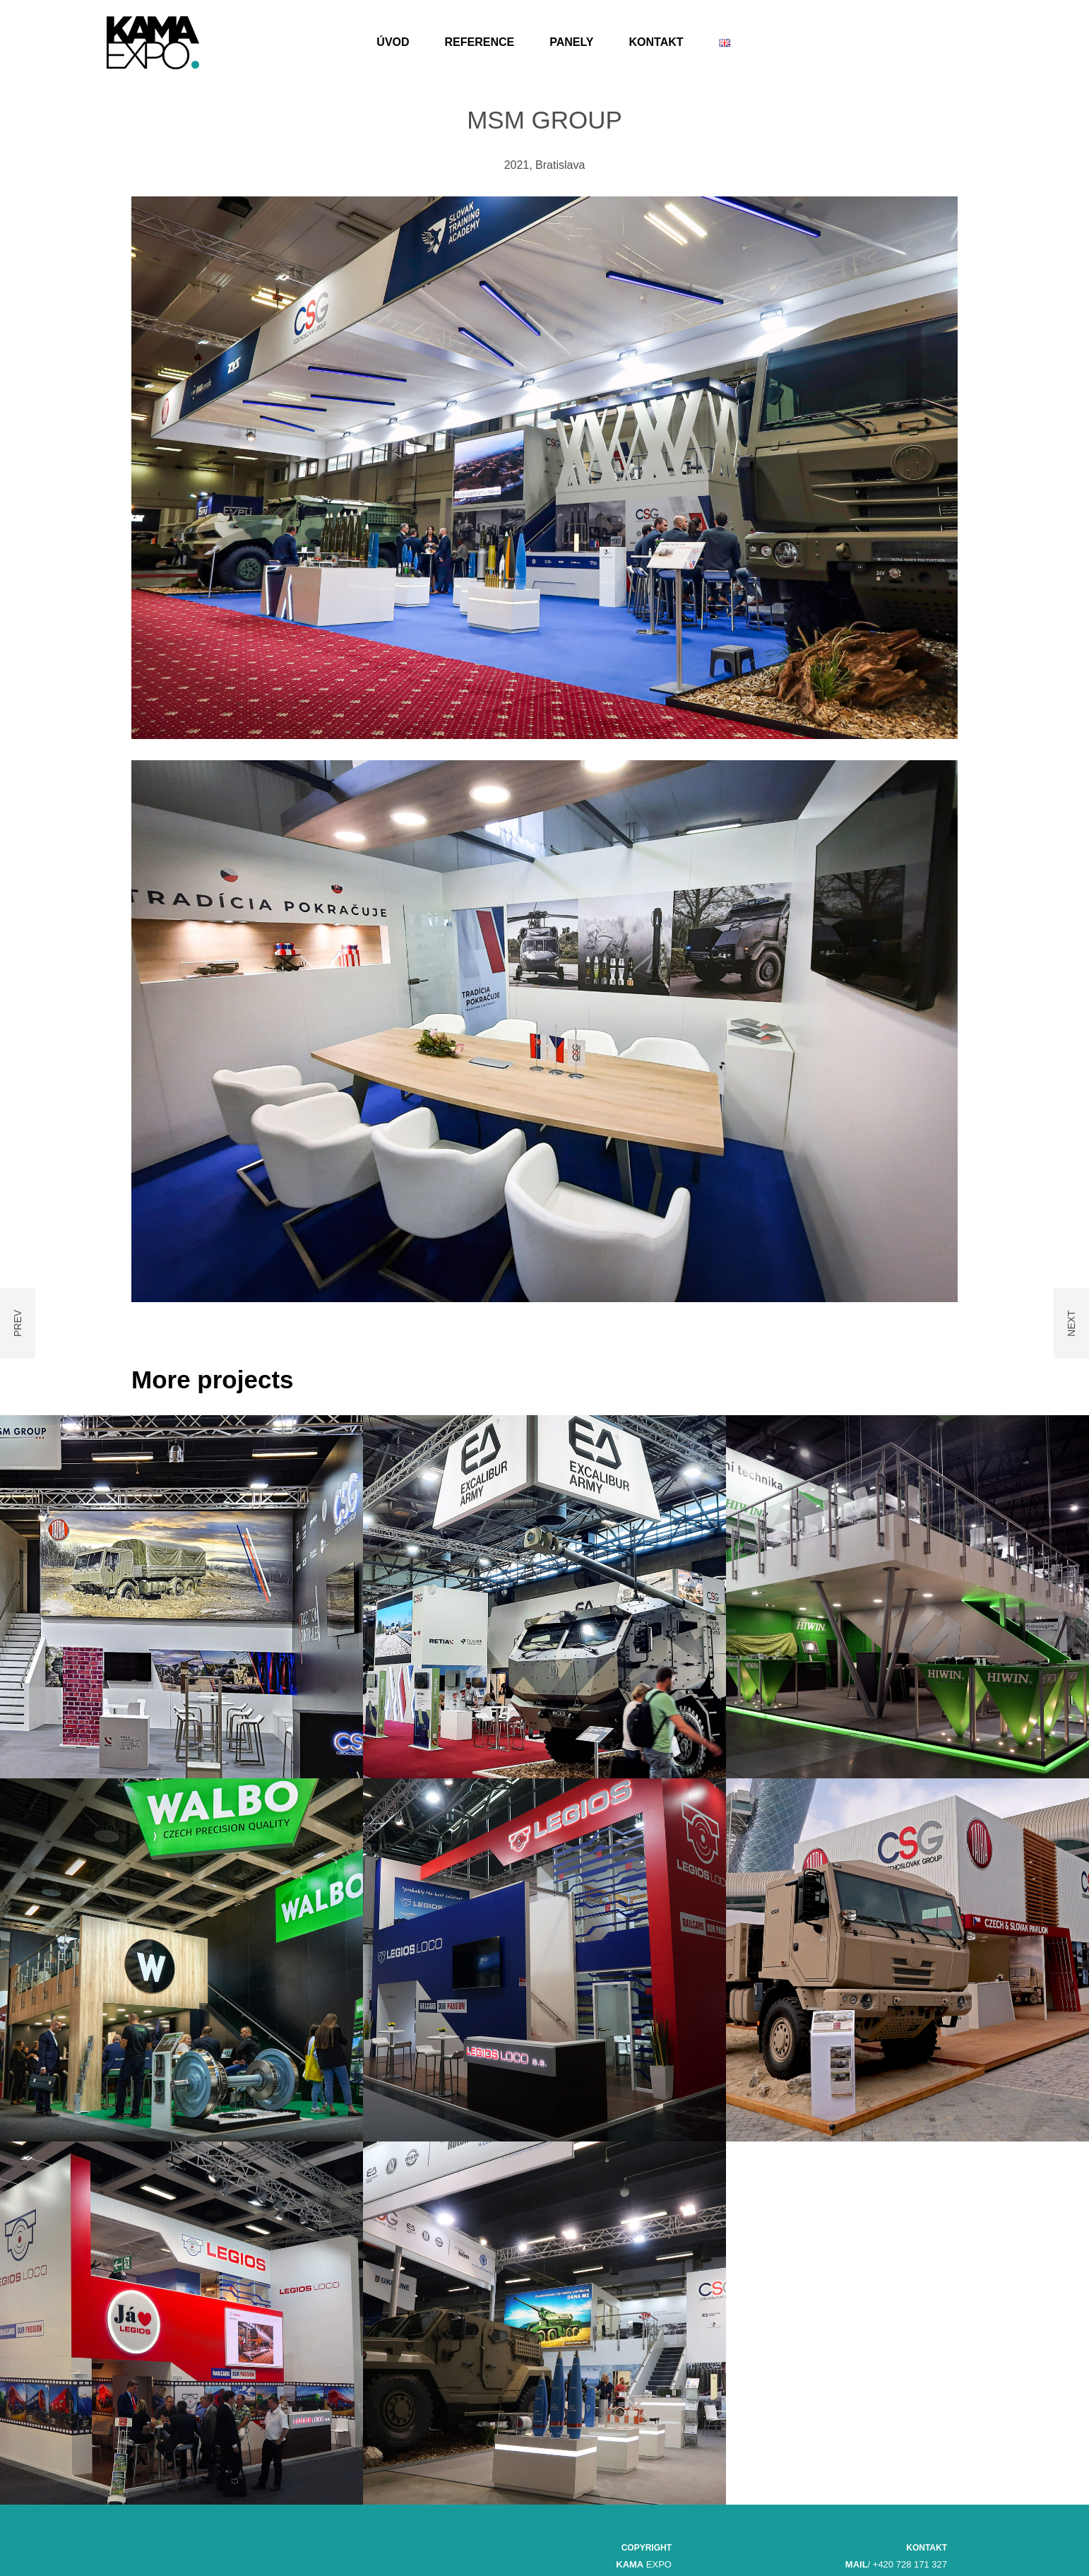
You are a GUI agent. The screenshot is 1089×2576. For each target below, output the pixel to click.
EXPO (644, 2564)
